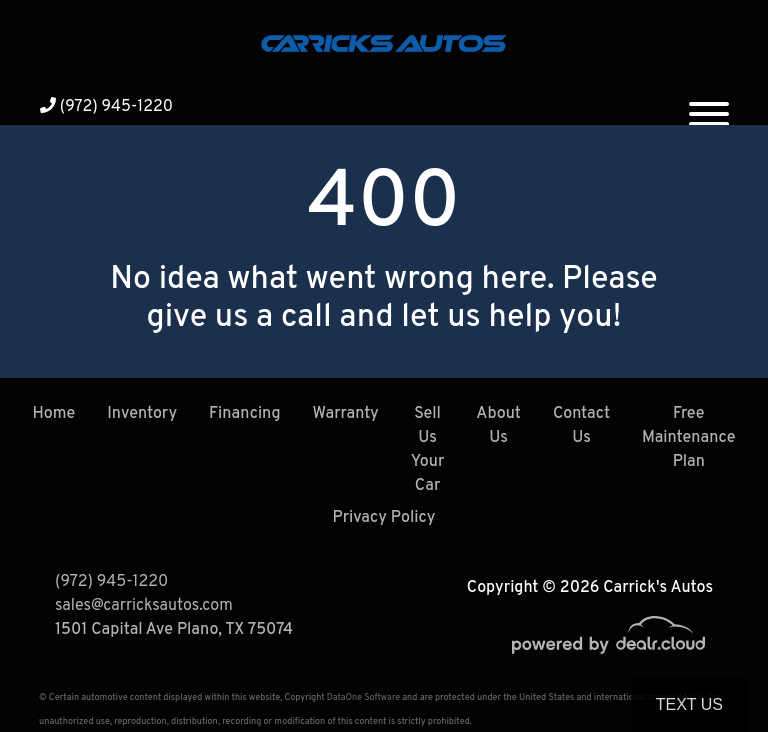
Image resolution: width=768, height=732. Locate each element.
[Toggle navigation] (709, 106)
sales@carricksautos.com (144, 606)
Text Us (689, 704)
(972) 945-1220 (106, 107)
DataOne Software (363, 697)
